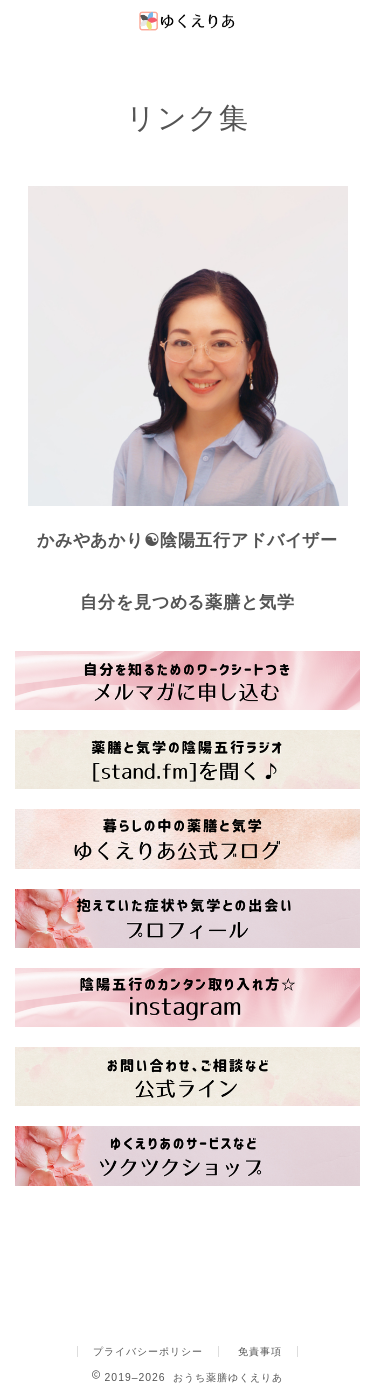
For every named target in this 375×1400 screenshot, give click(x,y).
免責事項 (260, 1351)
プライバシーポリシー (148, 1351)
